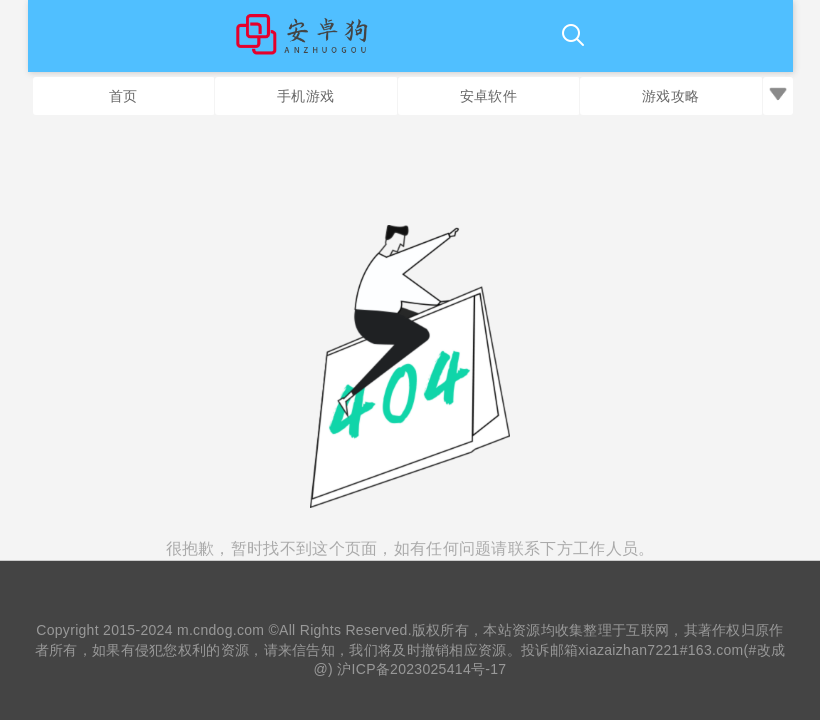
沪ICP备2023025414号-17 (421, 669)
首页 (123, 96)
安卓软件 (488, 96)
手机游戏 (305, 96)
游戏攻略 (670, 96)
